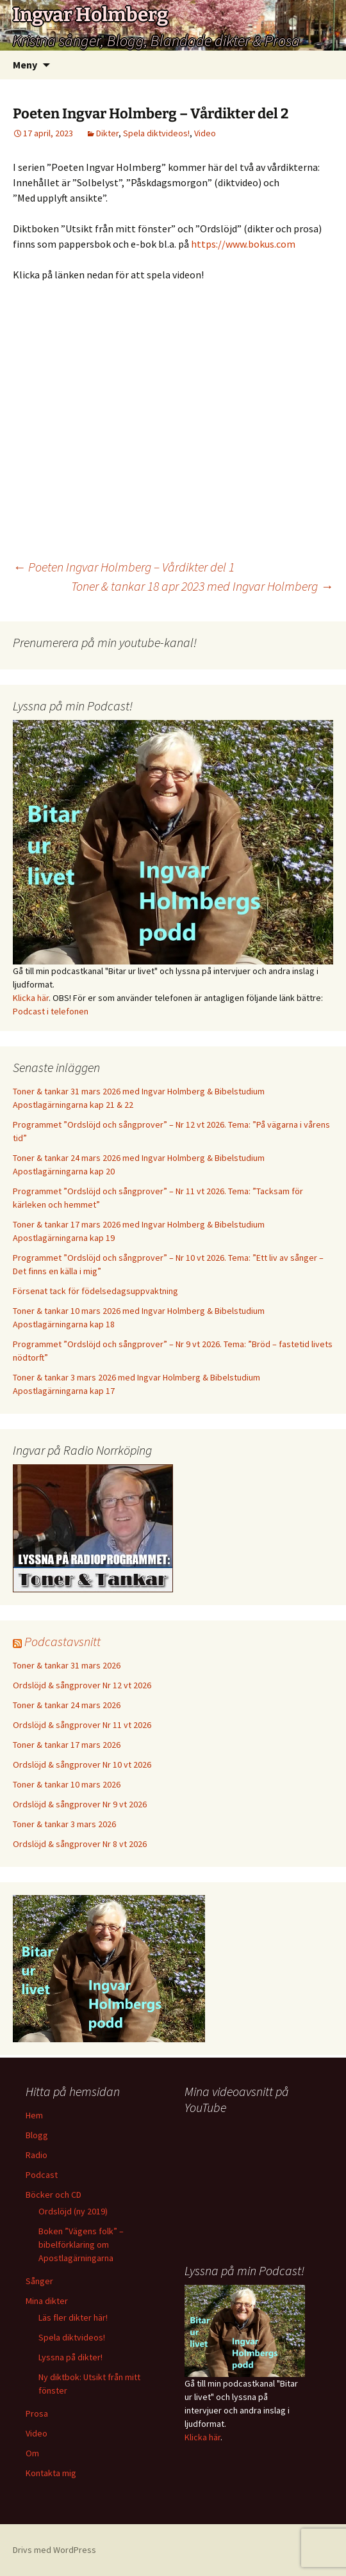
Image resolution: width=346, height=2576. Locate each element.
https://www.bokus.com (243, 243)
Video (205, 133)
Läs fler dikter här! (73, 2317)
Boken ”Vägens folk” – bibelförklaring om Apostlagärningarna (81, 2244)
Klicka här (31, 998)
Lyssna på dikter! (70, 2357)
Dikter (107, 133)
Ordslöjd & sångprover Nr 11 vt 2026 (82, 1725)
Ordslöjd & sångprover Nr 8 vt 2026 (80, 1844)
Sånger (39, 2281)
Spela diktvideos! (156, 133)
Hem (34, 2115)
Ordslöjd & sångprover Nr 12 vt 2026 (82, 1685)
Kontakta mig (51, 2473)
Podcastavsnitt (62, 1641)
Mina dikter (47, 2301)
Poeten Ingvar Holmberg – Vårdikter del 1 (124, 567)
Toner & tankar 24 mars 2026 (66, 1705)
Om (32, 2453)
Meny (25, 64)
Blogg (37, 2135)
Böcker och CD (53, 2194)
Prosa (37, 2413)
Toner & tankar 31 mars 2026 (66, 1665)
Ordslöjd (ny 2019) (73, 2211)
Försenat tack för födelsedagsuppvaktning (95, 1291)
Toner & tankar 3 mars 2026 (64, 1824)
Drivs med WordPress (54, 2550)
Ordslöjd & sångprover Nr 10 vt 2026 (82, 1764)
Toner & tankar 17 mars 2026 (66, 1744)
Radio (36, 2155)
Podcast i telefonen (50, 1011)
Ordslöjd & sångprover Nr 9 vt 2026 (80, 1804)
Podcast (42, 2174)
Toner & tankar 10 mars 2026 (66, 1784)
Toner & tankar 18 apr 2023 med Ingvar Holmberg (202, 586)
